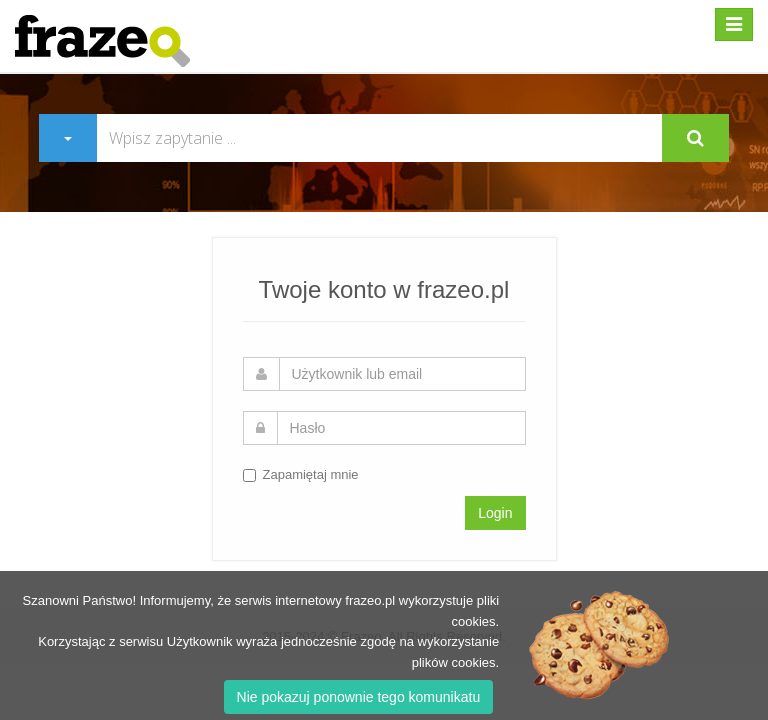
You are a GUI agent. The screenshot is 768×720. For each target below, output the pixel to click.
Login (495, 513)
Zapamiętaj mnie (301, 474)
